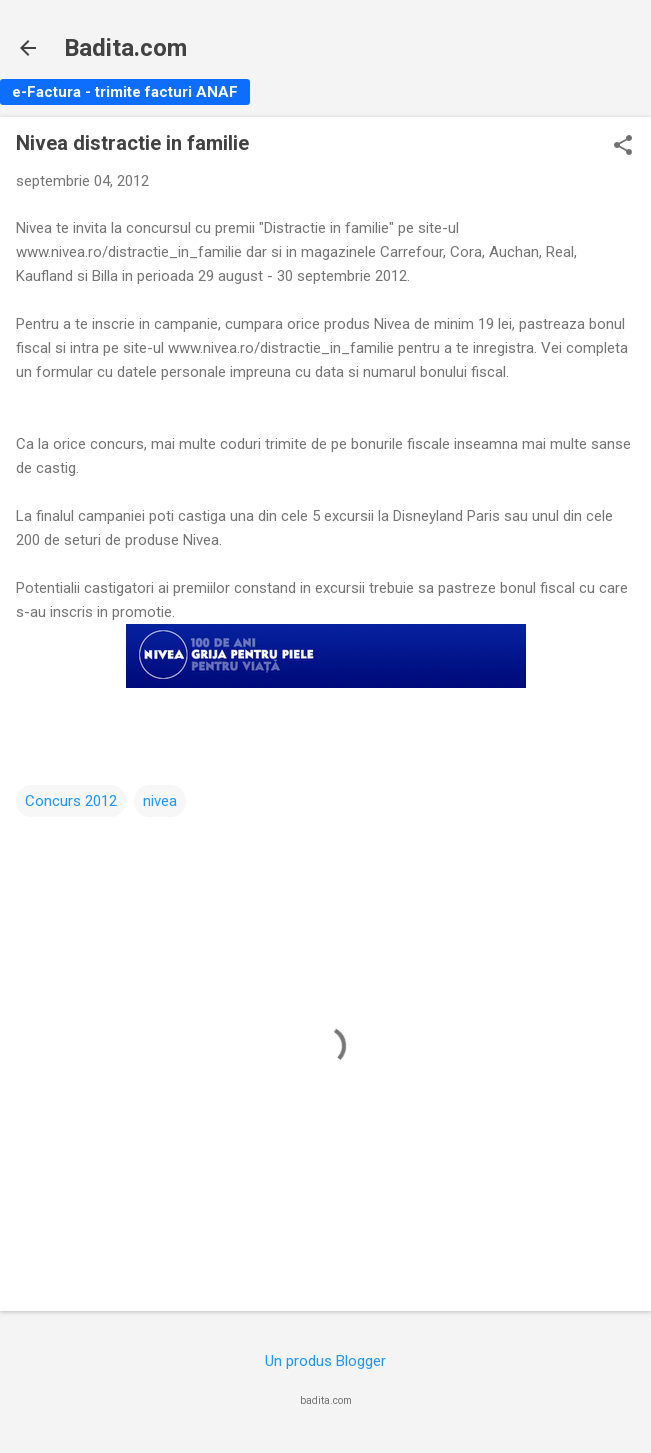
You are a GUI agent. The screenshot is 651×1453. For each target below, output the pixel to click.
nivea (160, 801)
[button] (623, 147)
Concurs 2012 (71, 801)
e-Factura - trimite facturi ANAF (125, 92)
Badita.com (125, 48)
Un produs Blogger (325, 1361)
